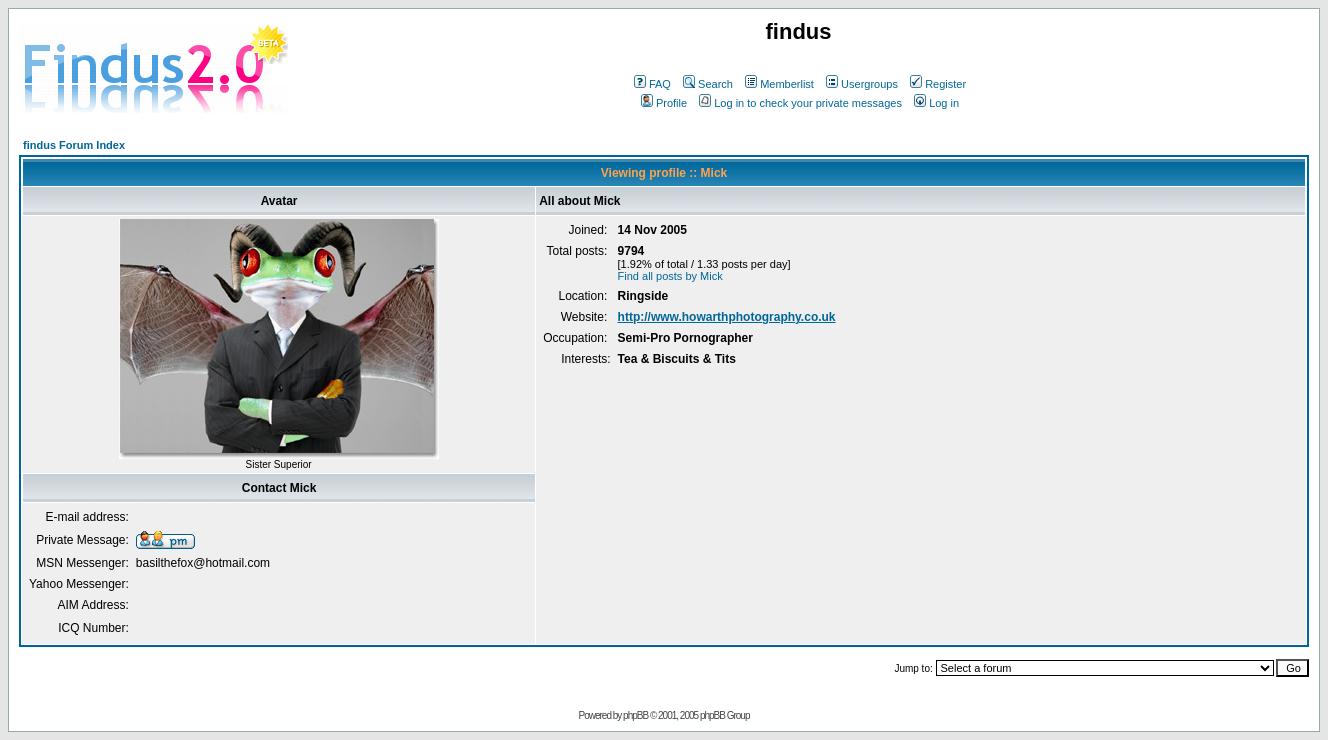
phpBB (635, 715)
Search (708, 84)
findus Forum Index (74, 145)
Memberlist (779, 84)
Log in (936, 103)
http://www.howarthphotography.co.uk (727, 317)
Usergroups (862, 84)
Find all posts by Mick (670, 276)
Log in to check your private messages (800, 103)
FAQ (652, 84)
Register (938, 84)
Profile (664, 103)
